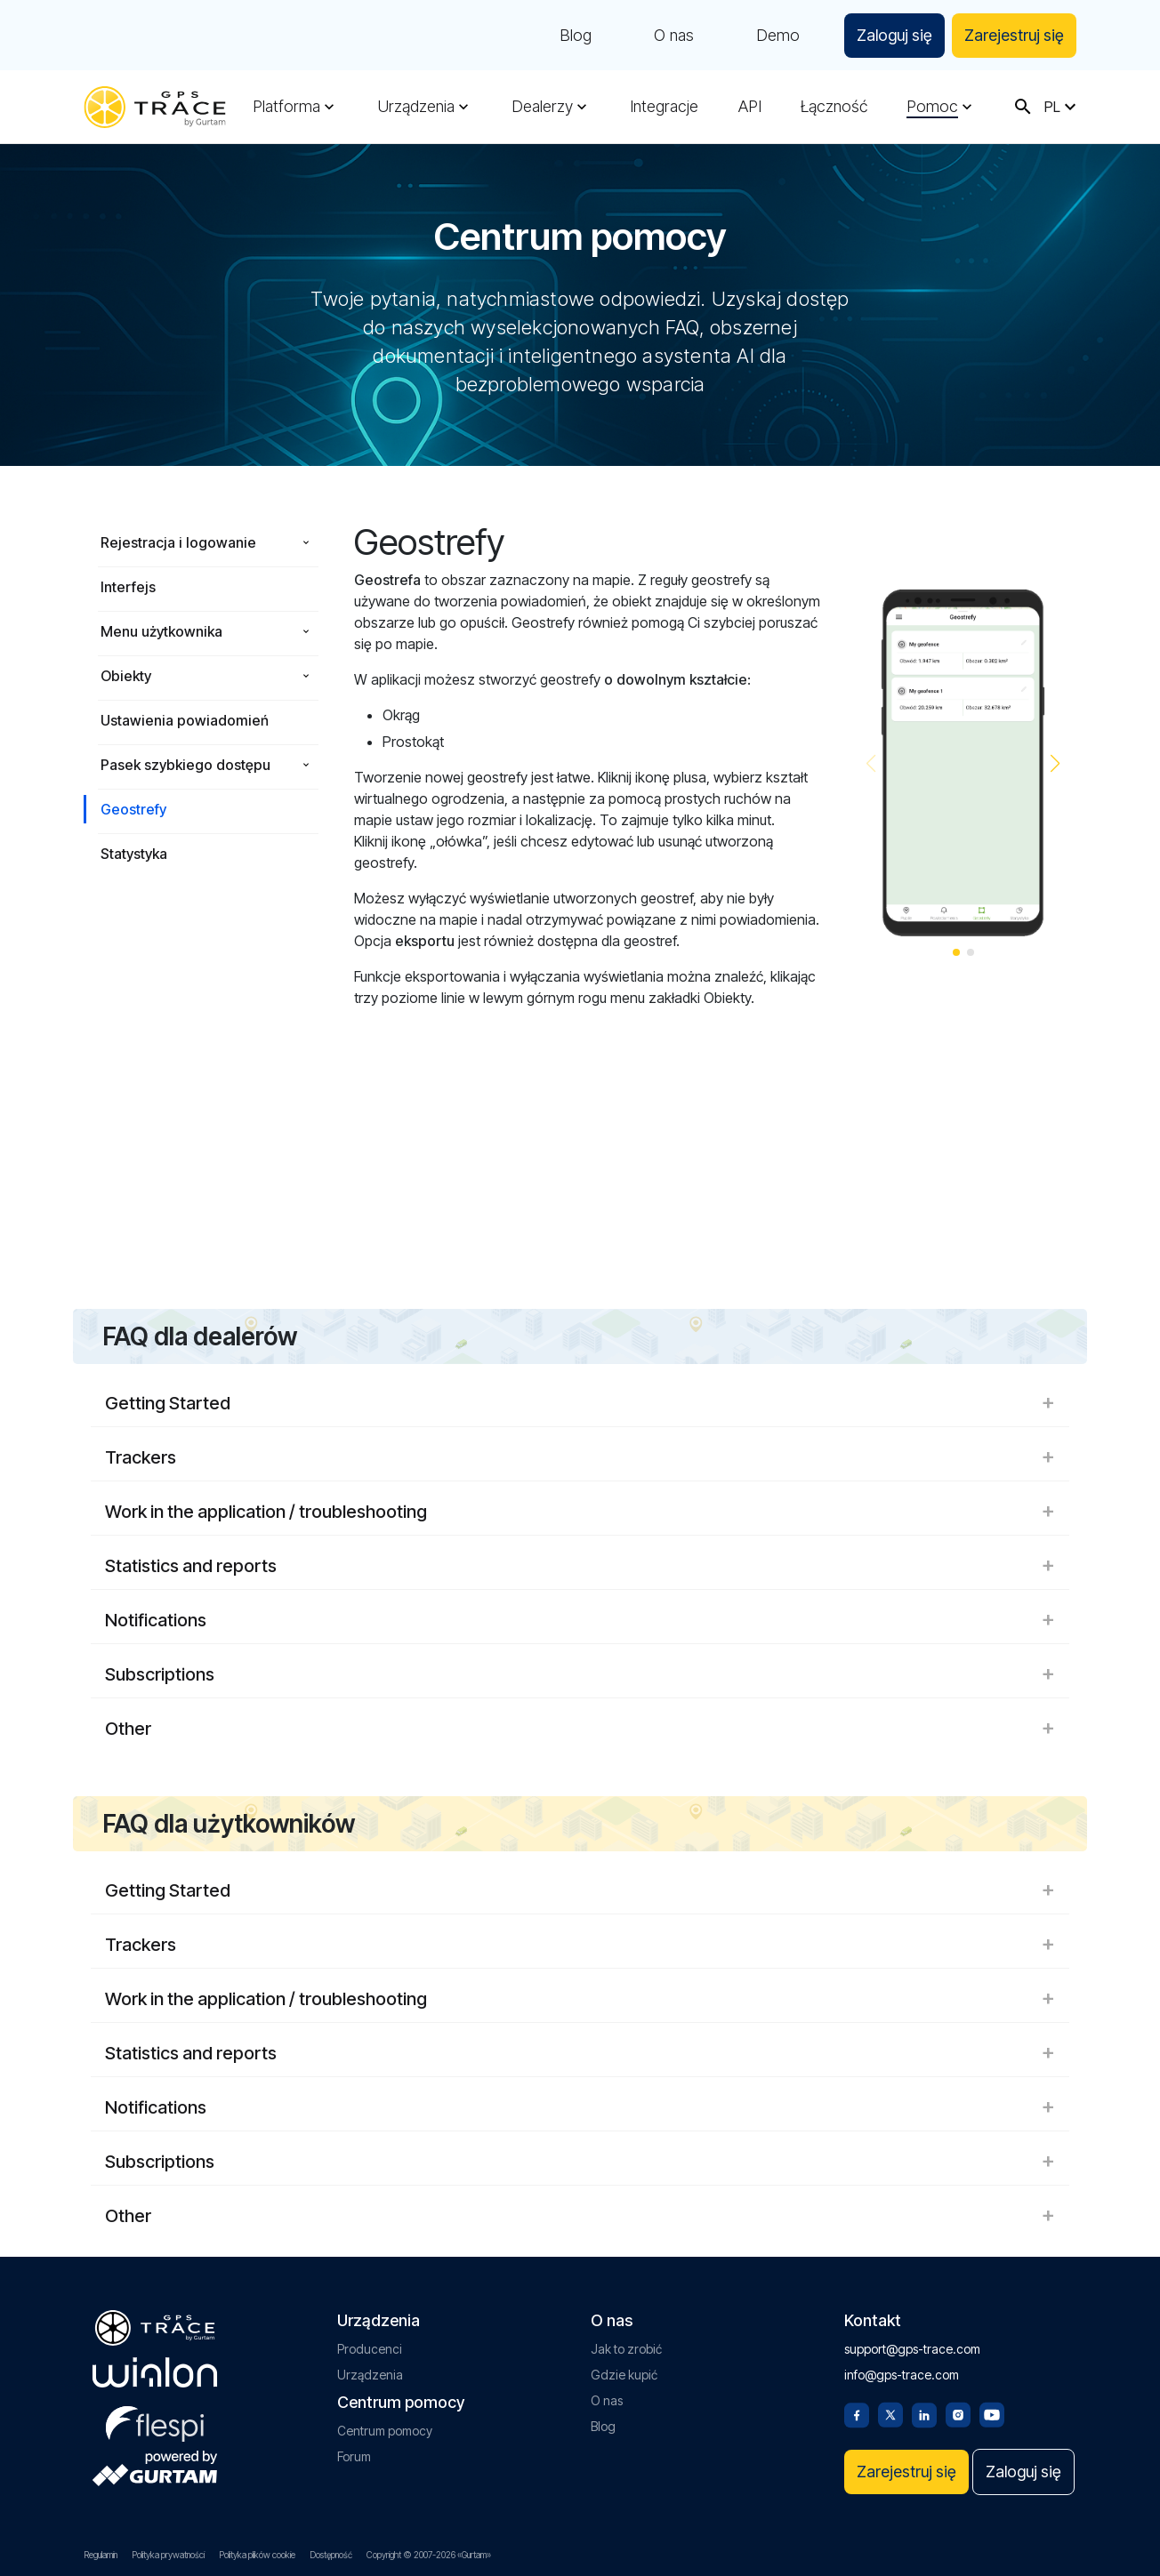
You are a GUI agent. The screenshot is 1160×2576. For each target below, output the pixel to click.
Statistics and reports (580, 1565)
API (749, 107)
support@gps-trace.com (912, 2348)
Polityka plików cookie (257, 2554)
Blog (576, 36)
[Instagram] (958, 2413)
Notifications (580, 1620)
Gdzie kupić (624, 2374)
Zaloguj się (894, 35)
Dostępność (331, 2554)
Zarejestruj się (1014, 35)
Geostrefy (133, 809)
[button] (1055, 763)
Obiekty (126, 676)
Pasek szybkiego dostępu (185, 765)
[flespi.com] (155, 2420)
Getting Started (580, 1403)
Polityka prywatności (168, 2554)
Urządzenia (416, 107)
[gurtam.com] (155, 2372)
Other (580, 1728)
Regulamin (100, 2554)
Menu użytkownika (161, 631)
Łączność (834, 107)
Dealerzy (542, 107)
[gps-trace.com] (155, 107)
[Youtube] (991, 2413)
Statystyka (134, 854)
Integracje (664, 107)
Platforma (286, 107)
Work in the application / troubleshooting (580, 1511)
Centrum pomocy (384, 2430)
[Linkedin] (924, 2413)
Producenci (369, 2348)
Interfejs (128, 587)
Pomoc (932, 107)
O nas (674, 36)
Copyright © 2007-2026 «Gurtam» (429, 2554)
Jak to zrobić (626, 2348)
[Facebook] (856, 2413)
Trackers (580, 1457)
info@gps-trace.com (901, 2374)
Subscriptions (580, 1674)
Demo (778, 36)
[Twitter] (890, 2413)
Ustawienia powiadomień (185, 720)
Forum (354, 2456)
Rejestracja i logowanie (178, 542)
